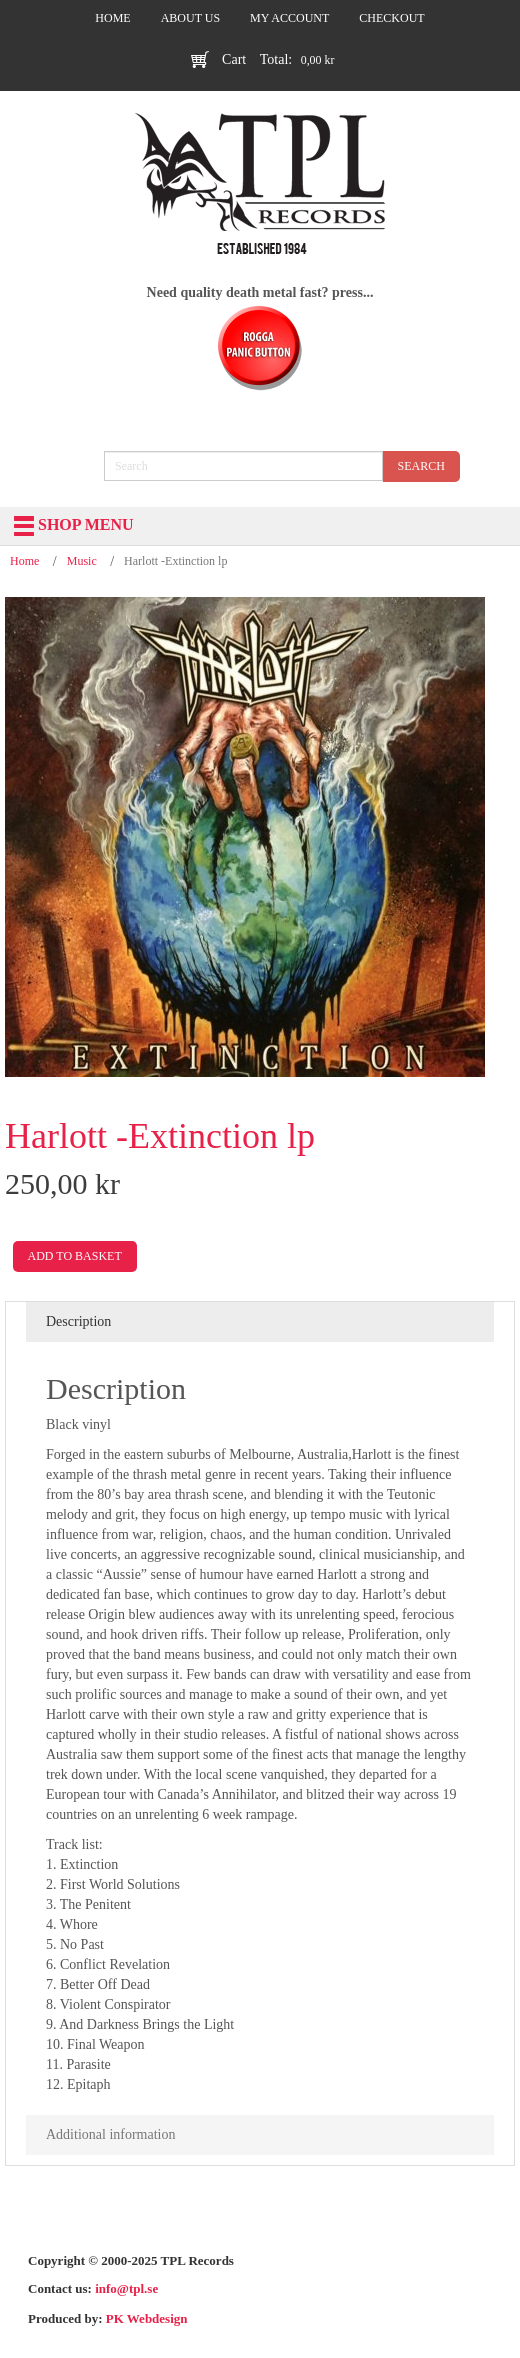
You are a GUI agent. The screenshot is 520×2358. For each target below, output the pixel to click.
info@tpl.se (126, 2288)
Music (82, 561)
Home (24, 561)
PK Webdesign (147, 2318)
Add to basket (75, 1256)
